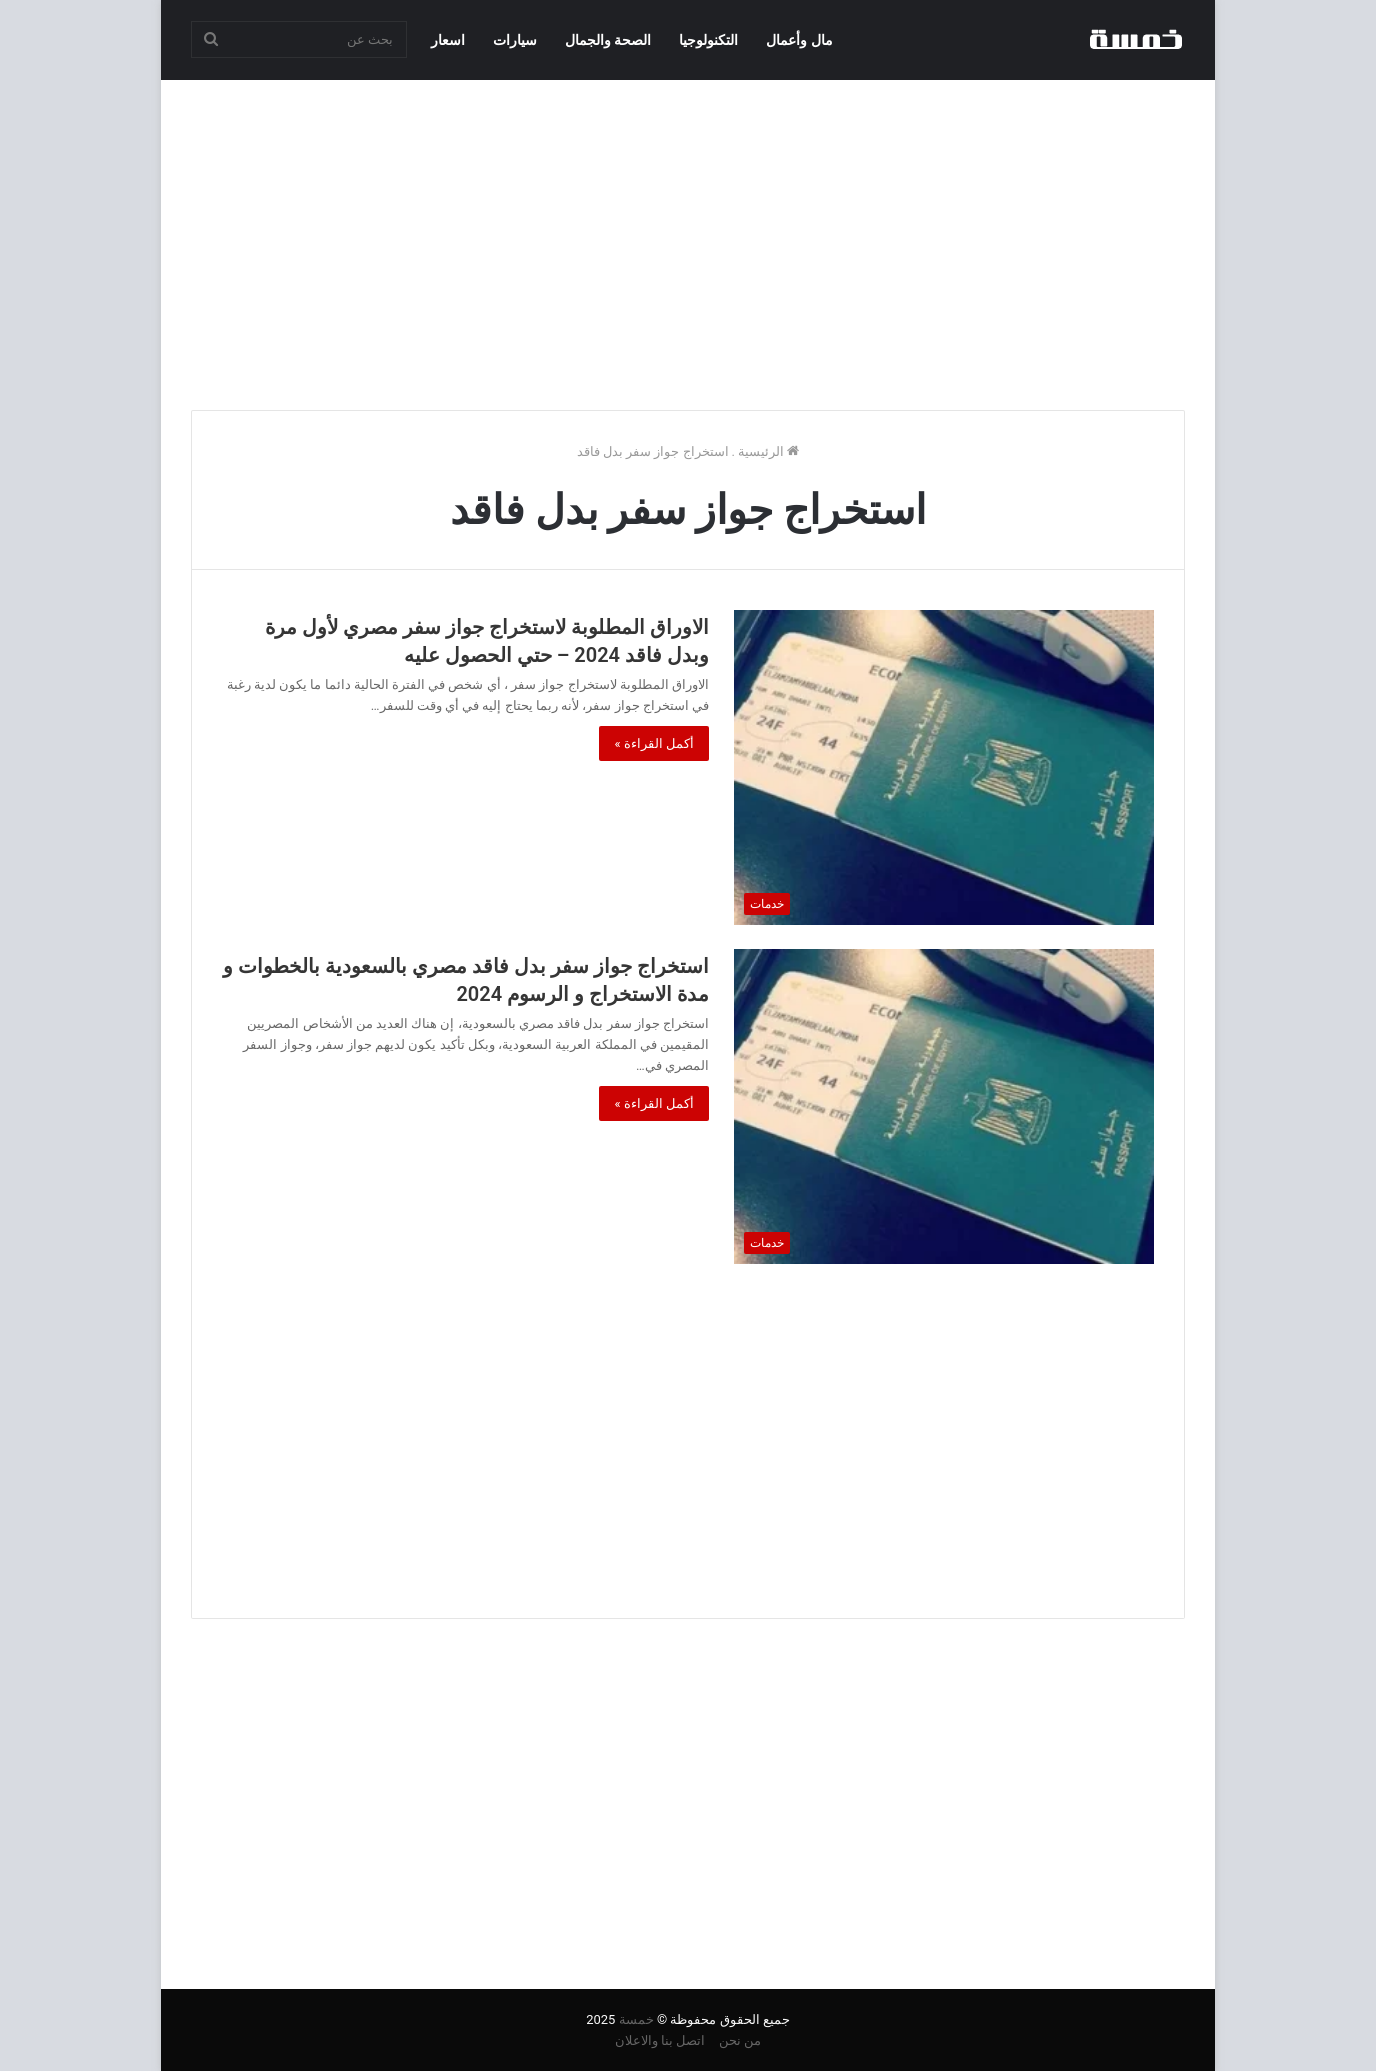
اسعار (448, 40)
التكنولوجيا (708, 40)
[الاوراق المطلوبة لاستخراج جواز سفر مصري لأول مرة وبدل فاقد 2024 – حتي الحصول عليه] (944, 767)
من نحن (740, 2040)
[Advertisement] (688, 240)
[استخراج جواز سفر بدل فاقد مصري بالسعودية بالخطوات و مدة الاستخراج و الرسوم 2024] (944, 1106)
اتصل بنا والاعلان (660, 2040)
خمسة (636, 2019)
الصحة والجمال (608, 40)
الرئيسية (768, 451)
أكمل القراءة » (654, 743)
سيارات (515, 40)
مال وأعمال (799, 40)
